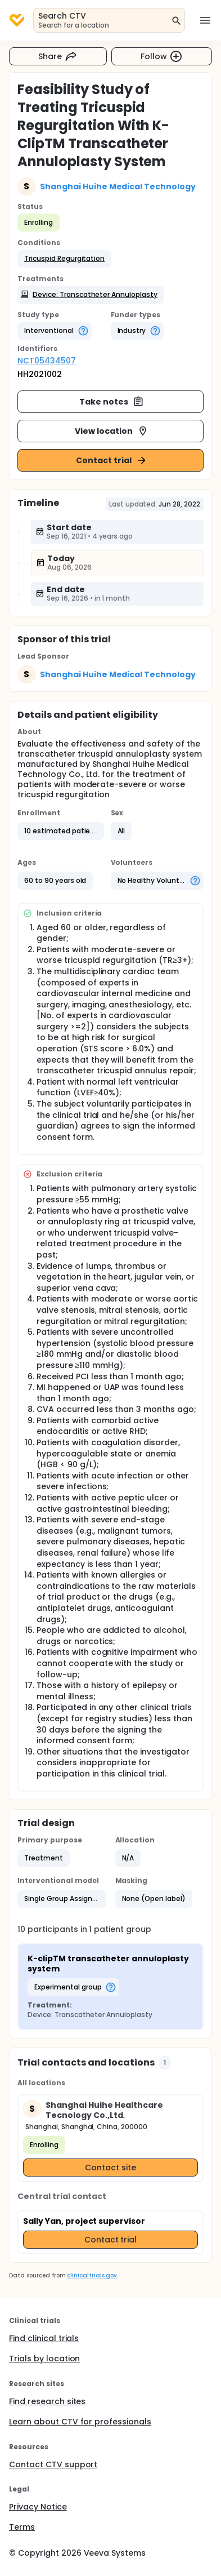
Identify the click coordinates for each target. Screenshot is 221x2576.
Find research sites (47, 2401)
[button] (64, 259)
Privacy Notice (38, 2506)
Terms (22, 2527)
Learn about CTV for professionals (80, 2421)
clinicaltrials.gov (91, 2275)
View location (111, 431)
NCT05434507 (46, 361)
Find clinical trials (44, 2338)
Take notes (111, 401)
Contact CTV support (53, 2464)
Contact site (110, 2167)
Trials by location (44, 2358)
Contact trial (111, 460)
